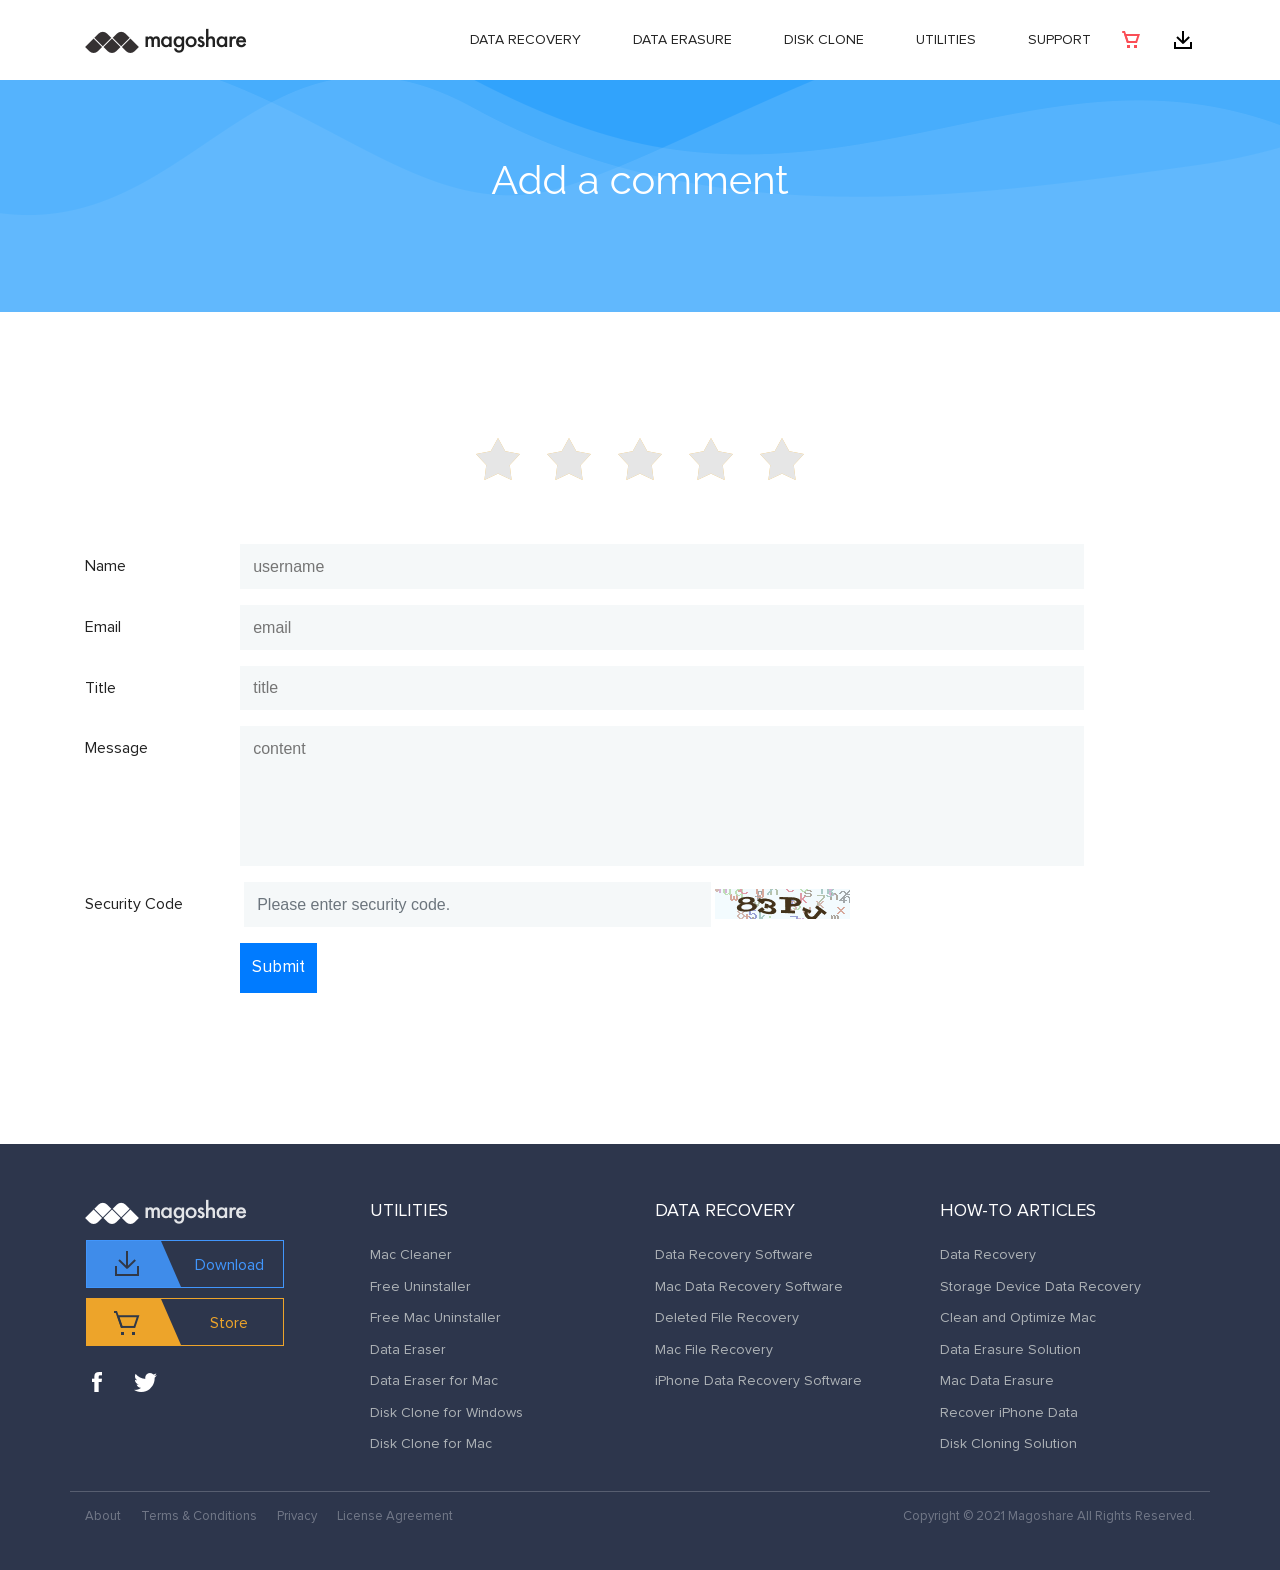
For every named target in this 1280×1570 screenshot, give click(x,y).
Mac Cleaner (411, 1255)
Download (229, 1265)
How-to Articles (1018, 1211)
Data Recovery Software (734, 1255)
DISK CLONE (824, 40)
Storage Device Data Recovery (1040, 1287)
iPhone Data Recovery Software (758, 1381)
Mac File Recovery (714, 1350)
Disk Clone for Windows (446, 1413)
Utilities (946, 40)
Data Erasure (682, 40)
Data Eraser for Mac (434, 1381)
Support (1059, 40)
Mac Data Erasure (997, 1381)
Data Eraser (408, 1350)
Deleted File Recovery (727, 1318)
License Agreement (395, 1516)
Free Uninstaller (420, 1287)
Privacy (297, 1516)
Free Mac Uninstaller (435, 1318)
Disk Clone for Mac (431, 1444)
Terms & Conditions (199, 1516)
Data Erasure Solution (1010, 1350)
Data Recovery (525, 40)
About (103, 1516)
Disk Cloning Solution (1008, 1444)
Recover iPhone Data (1009, 1413)
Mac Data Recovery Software (749, 1287)
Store (229, 1323)
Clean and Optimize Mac (1018, 1318)
